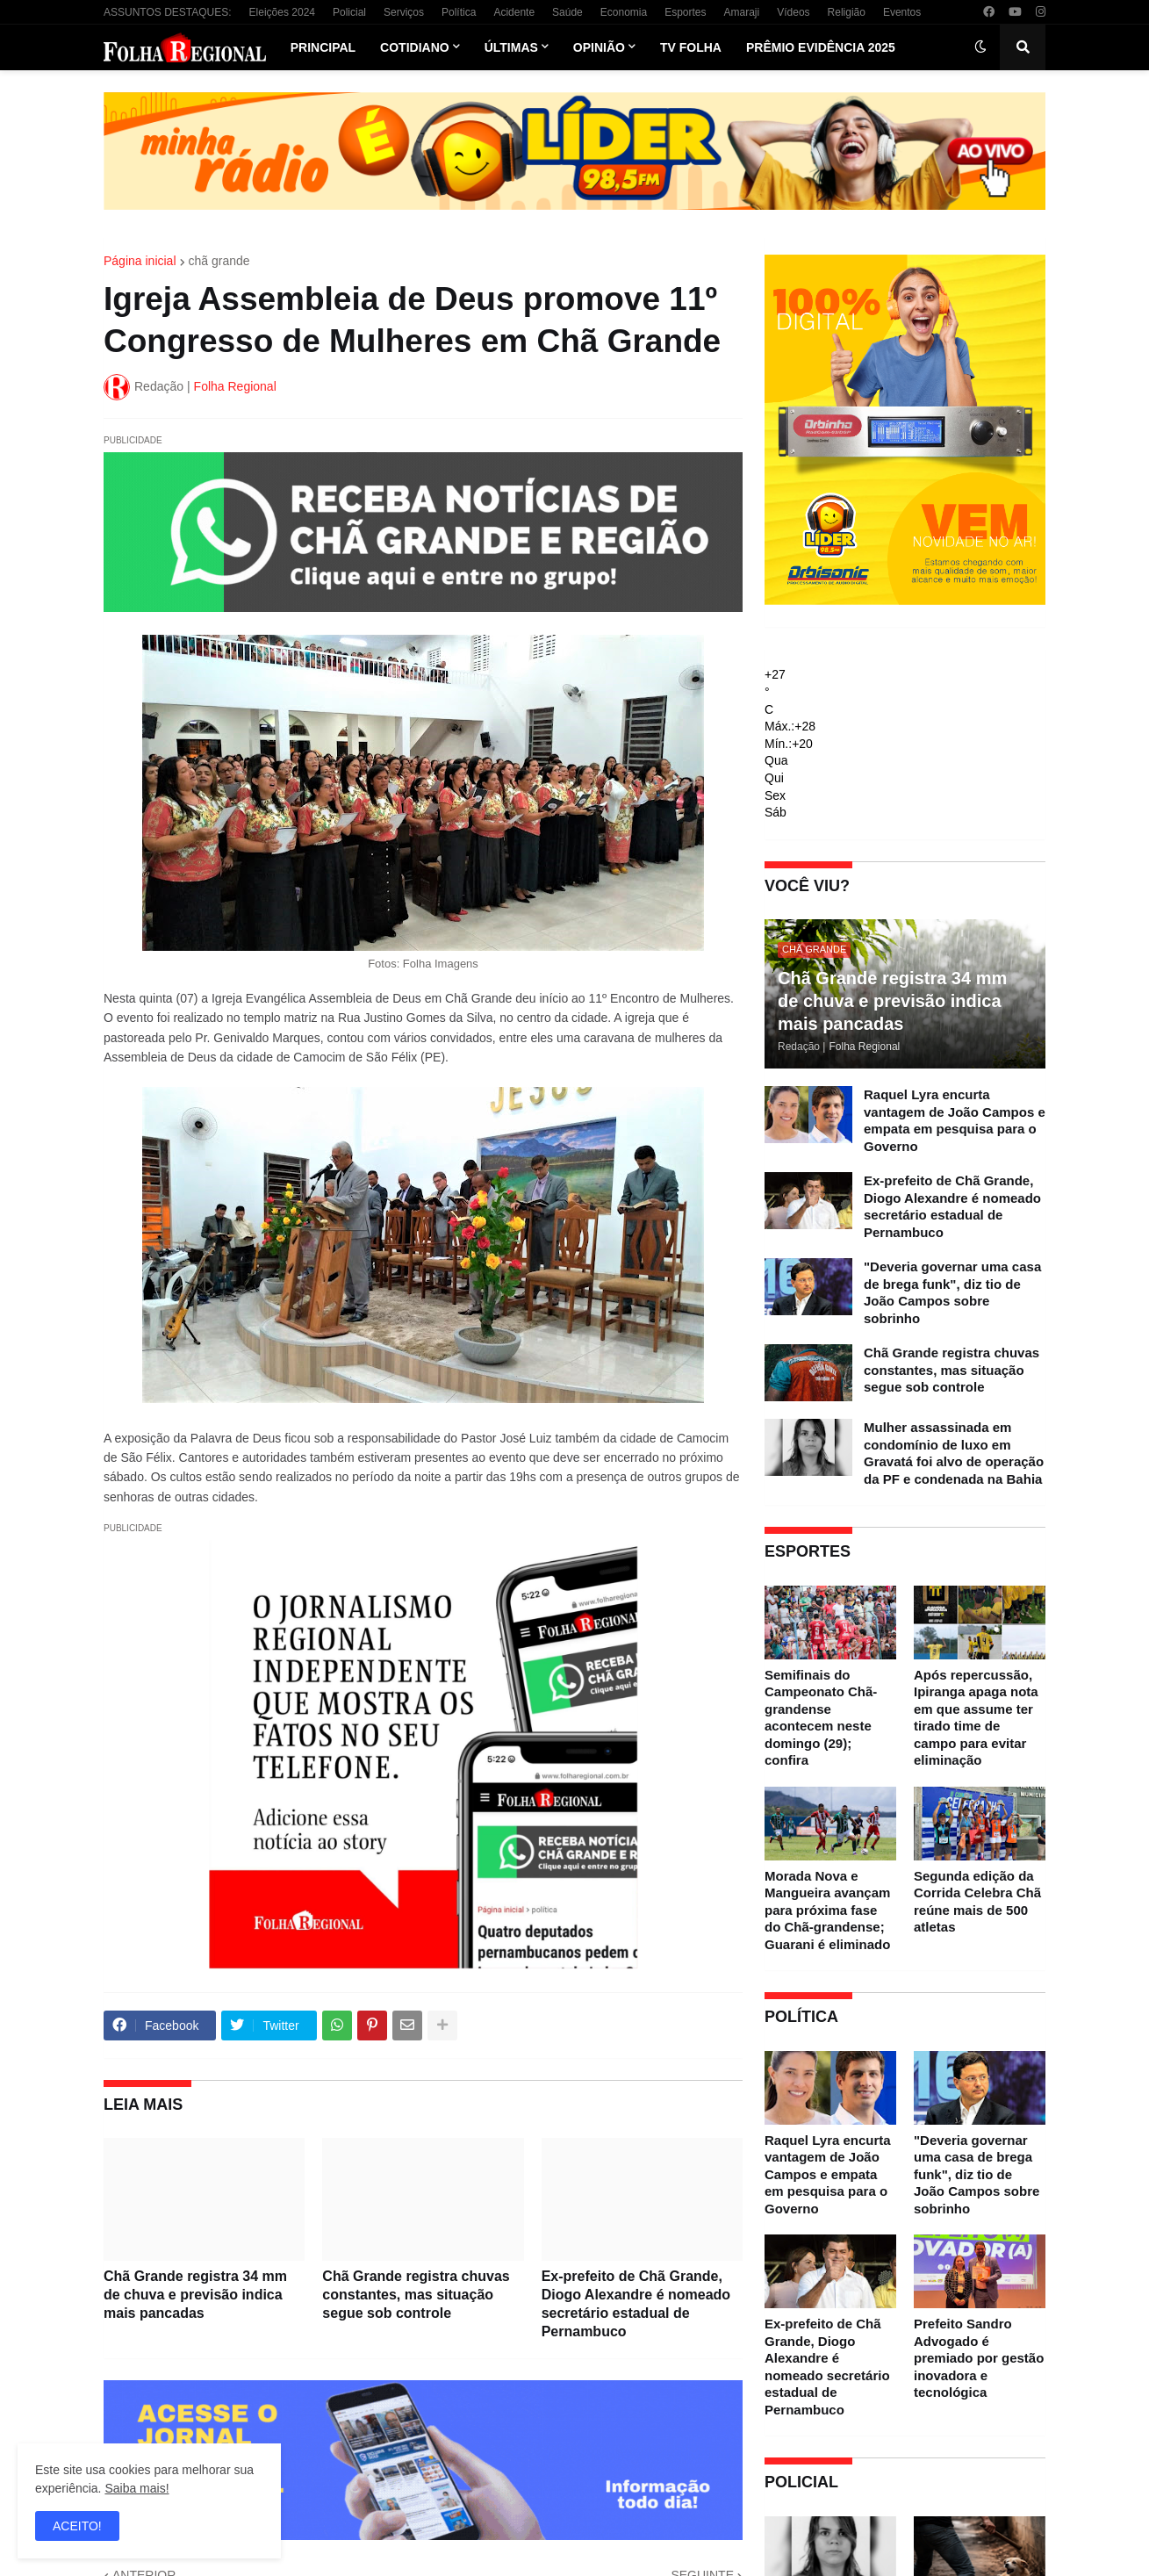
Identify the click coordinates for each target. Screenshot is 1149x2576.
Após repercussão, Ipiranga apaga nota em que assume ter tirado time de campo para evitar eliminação (976, 1717)
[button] (980, 47)
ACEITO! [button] (77, 2526)
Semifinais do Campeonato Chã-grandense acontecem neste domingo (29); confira (821, 1717)
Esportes (685, 12)
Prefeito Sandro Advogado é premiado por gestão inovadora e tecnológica (979, 2358)
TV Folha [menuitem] (691, 47)
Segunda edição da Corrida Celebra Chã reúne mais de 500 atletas (977, 1901)
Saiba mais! (136, 2488)
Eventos (902, 12)
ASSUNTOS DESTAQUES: (168, 12)
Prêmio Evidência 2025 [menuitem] (820, 47)
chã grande (219, 261)
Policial (349, 12)
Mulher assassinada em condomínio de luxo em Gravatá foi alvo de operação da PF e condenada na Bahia (954, 1453)
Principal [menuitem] (323, 47)
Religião (846, 12)
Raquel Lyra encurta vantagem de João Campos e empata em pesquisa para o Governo (954, 1120)
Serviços (404, 12)
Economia (623, 12)
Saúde (567, 12)
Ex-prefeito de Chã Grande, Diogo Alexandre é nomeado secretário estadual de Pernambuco (636, 2303)
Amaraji (742, 12)
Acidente (514, 12)
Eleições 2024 (282, 12)
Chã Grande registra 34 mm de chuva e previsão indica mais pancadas (195, 2295)
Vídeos (793, 12)
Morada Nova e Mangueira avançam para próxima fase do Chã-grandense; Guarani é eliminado (827, 1910)
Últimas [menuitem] (511, 47)
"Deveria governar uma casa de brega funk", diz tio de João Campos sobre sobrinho (952, 1292)
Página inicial (140, 261)
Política (459, 12)
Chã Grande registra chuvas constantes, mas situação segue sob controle (415, 2295)
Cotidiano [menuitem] (414, 47)
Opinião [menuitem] (599, 47)
